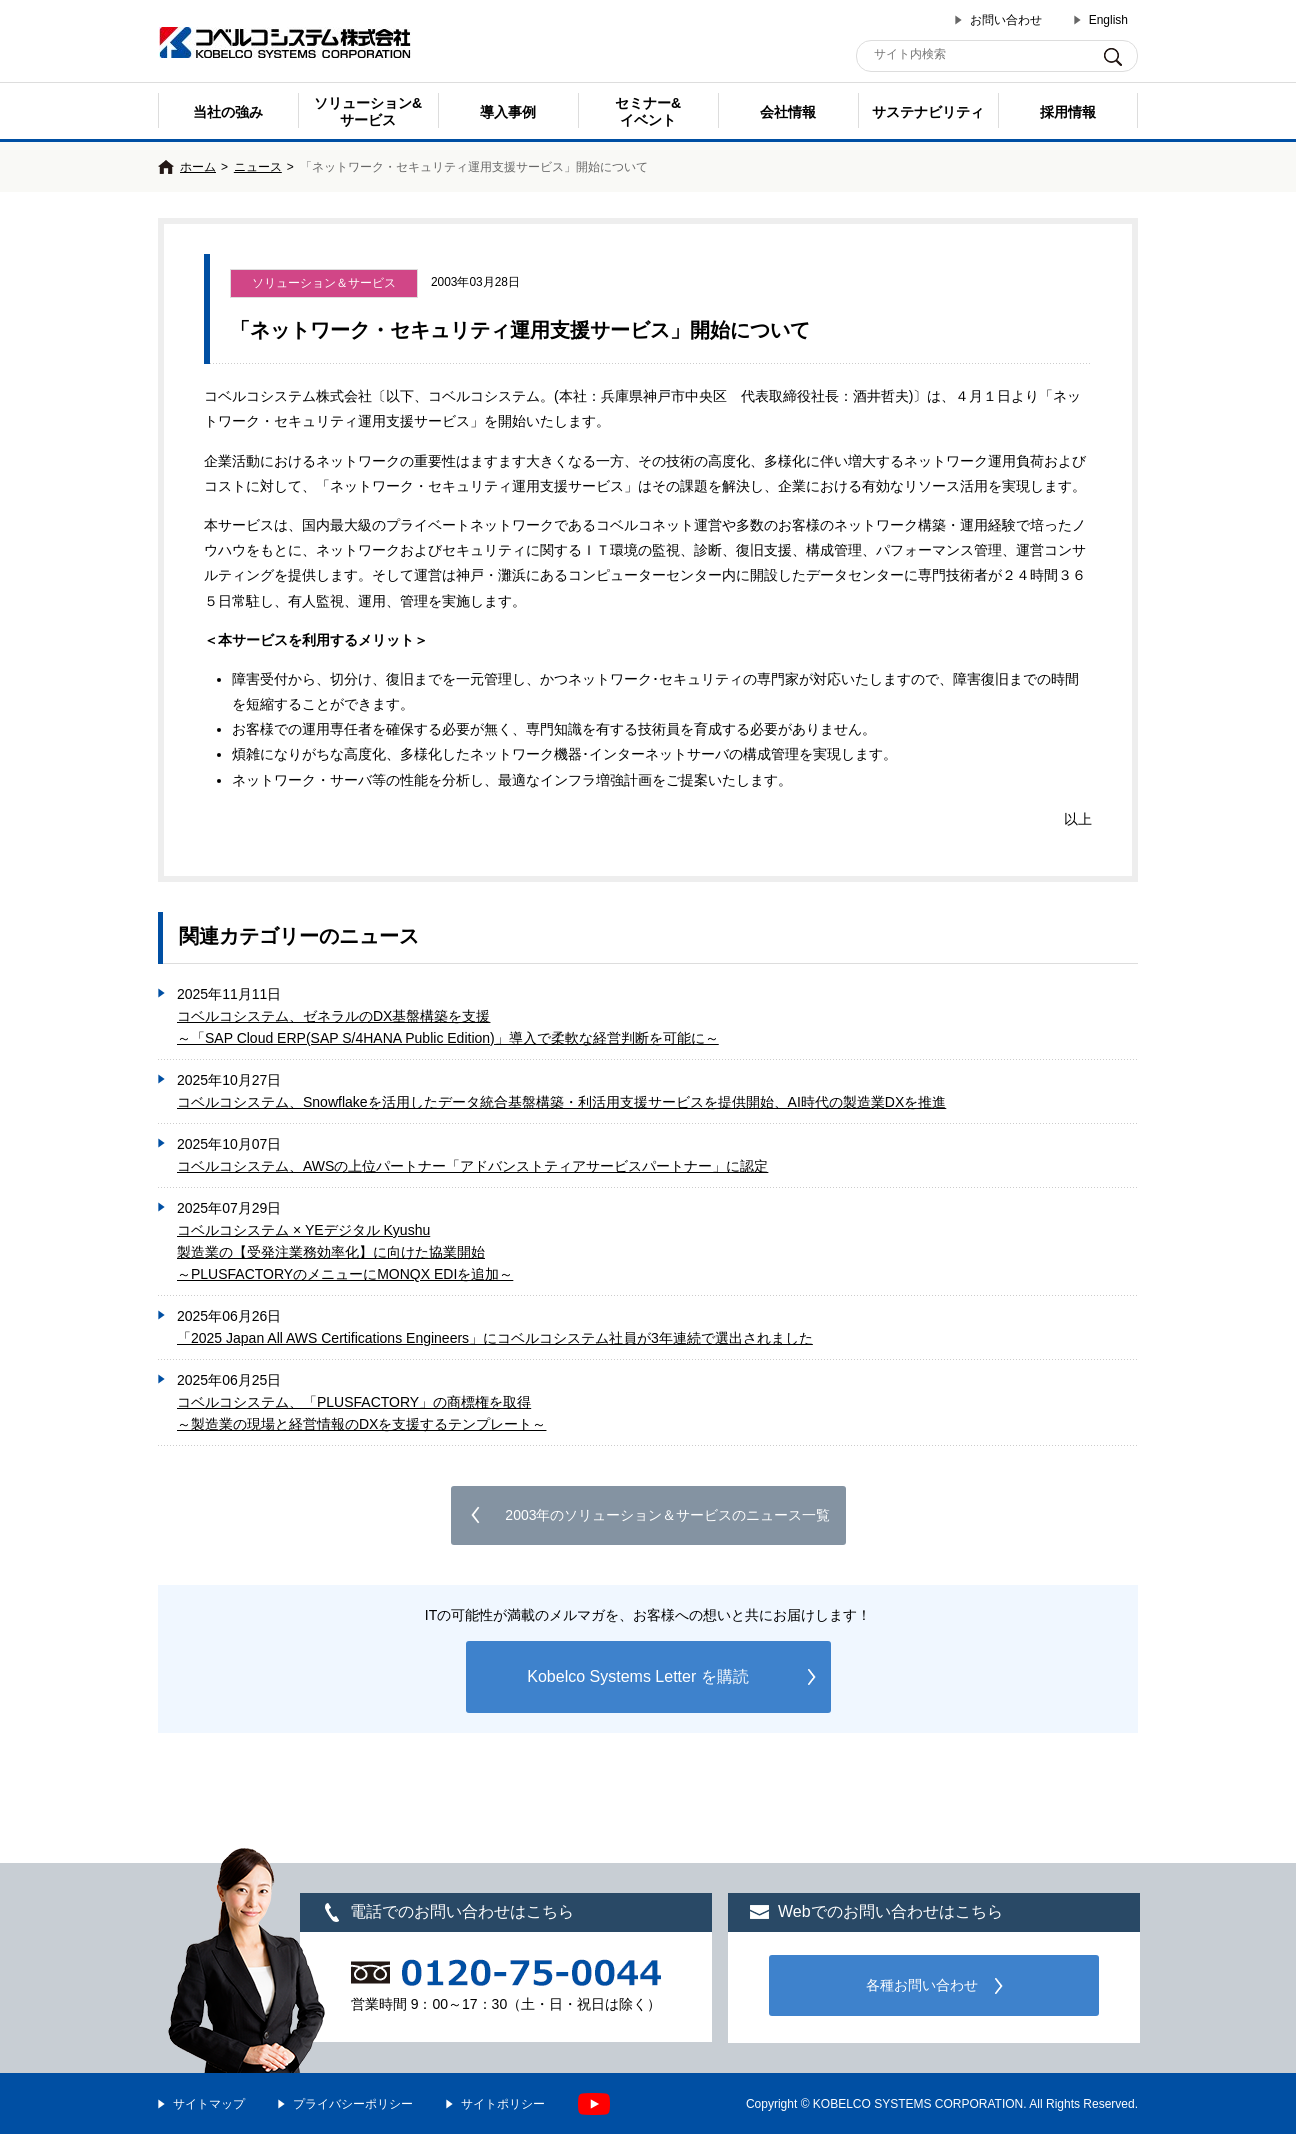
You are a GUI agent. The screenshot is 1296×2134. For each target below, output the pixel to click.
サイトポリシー (503, 2104)
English (1108, 20)
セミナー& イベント (648, 111)
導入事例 (508, 112)
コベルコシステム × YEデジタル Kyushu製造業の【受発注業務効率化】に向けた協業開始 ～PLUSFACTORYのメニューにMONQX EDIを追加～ (345, 1252)
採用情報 (1068, 112)
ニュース (258, 167)
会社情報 (788, 112)
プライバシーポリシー (353, 2104)
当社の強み (228, 112)
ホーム (198, 167)
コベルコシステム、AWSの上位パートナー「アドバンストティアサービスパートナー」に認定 (472, 1166)
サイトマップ (209, 2104)
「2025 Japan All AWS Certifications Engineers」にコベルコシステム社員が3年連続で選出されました (495, 1338)
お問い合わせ (1006, 20)
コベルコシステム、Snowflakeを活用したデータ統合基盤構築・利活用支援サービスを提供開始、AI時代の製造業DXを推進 (561, 1102)
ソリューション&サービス (368, 111)
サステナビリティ (928, 112)
